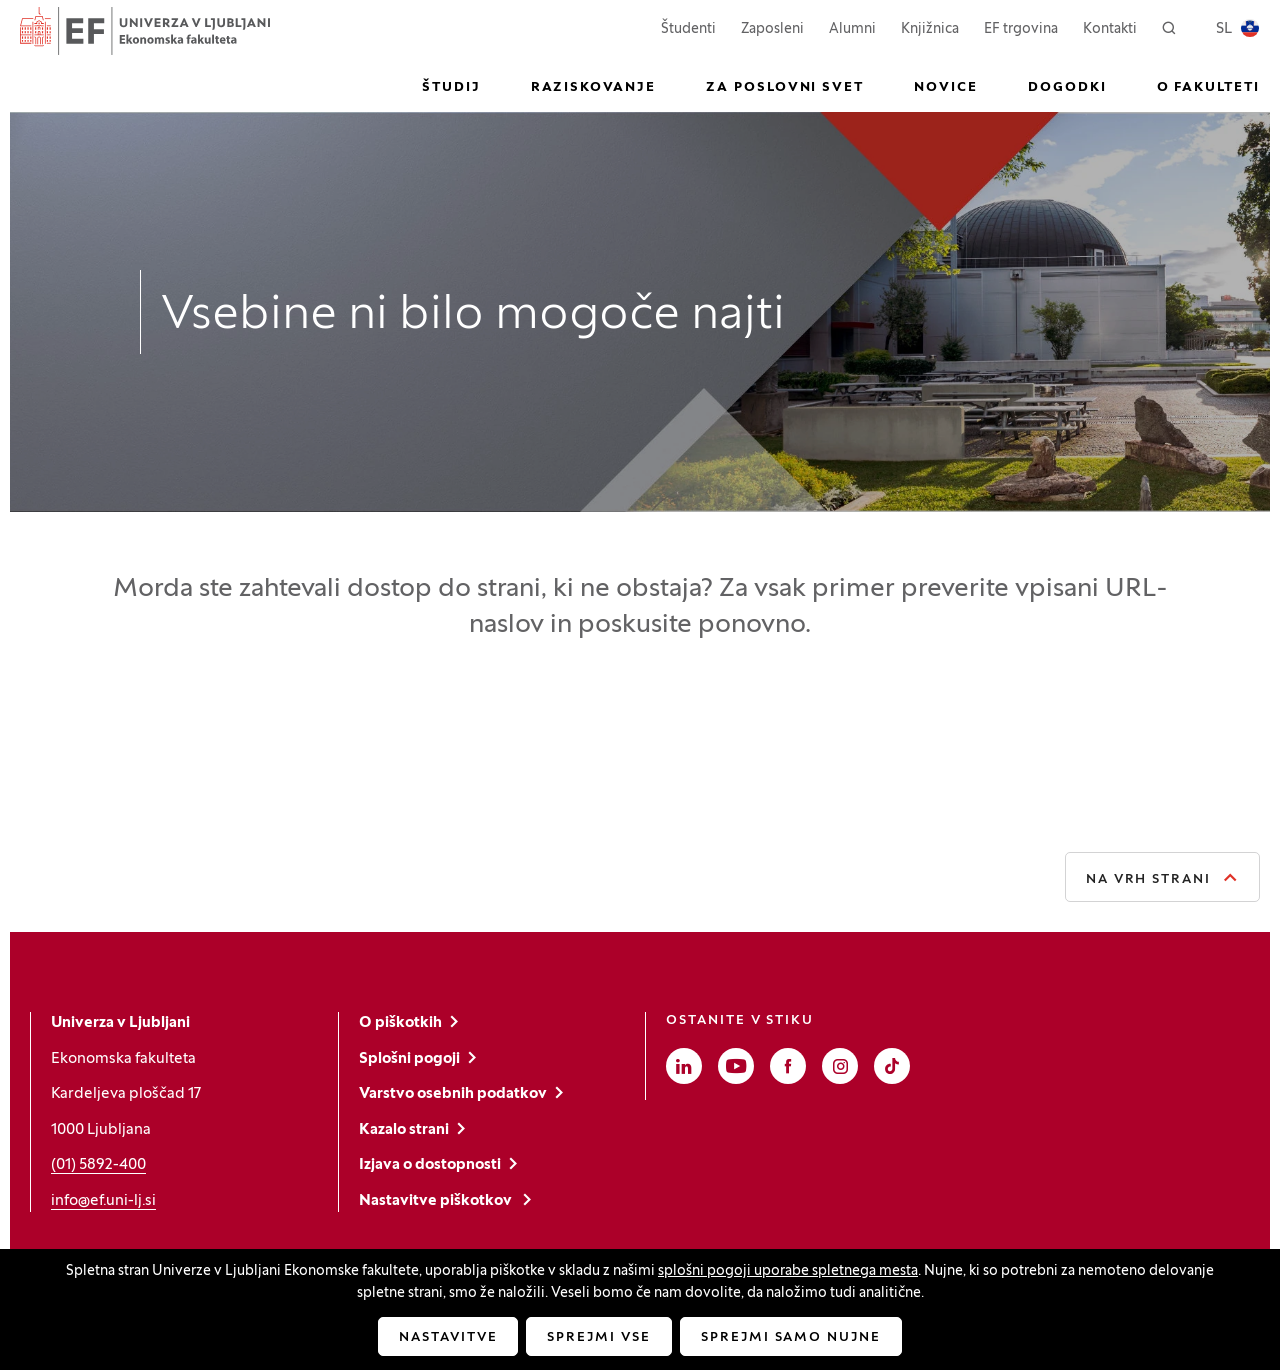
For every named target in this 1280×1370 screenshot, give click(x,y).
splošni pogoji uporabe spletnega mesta (788, 1271)
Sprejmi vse (598, 1338)
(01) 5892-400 (98, 1165)
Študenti (688, 27)
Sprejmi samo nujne (791, 1338)
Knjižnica (930, 29)
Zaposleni (772, 27)
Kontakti (1110, 29)
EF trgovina (1021, 27)
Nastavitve (448, 1338)
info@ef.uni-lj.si (103, 1201)
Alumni (852, 29)
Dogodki (1067, 88)
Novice (946, 88)
